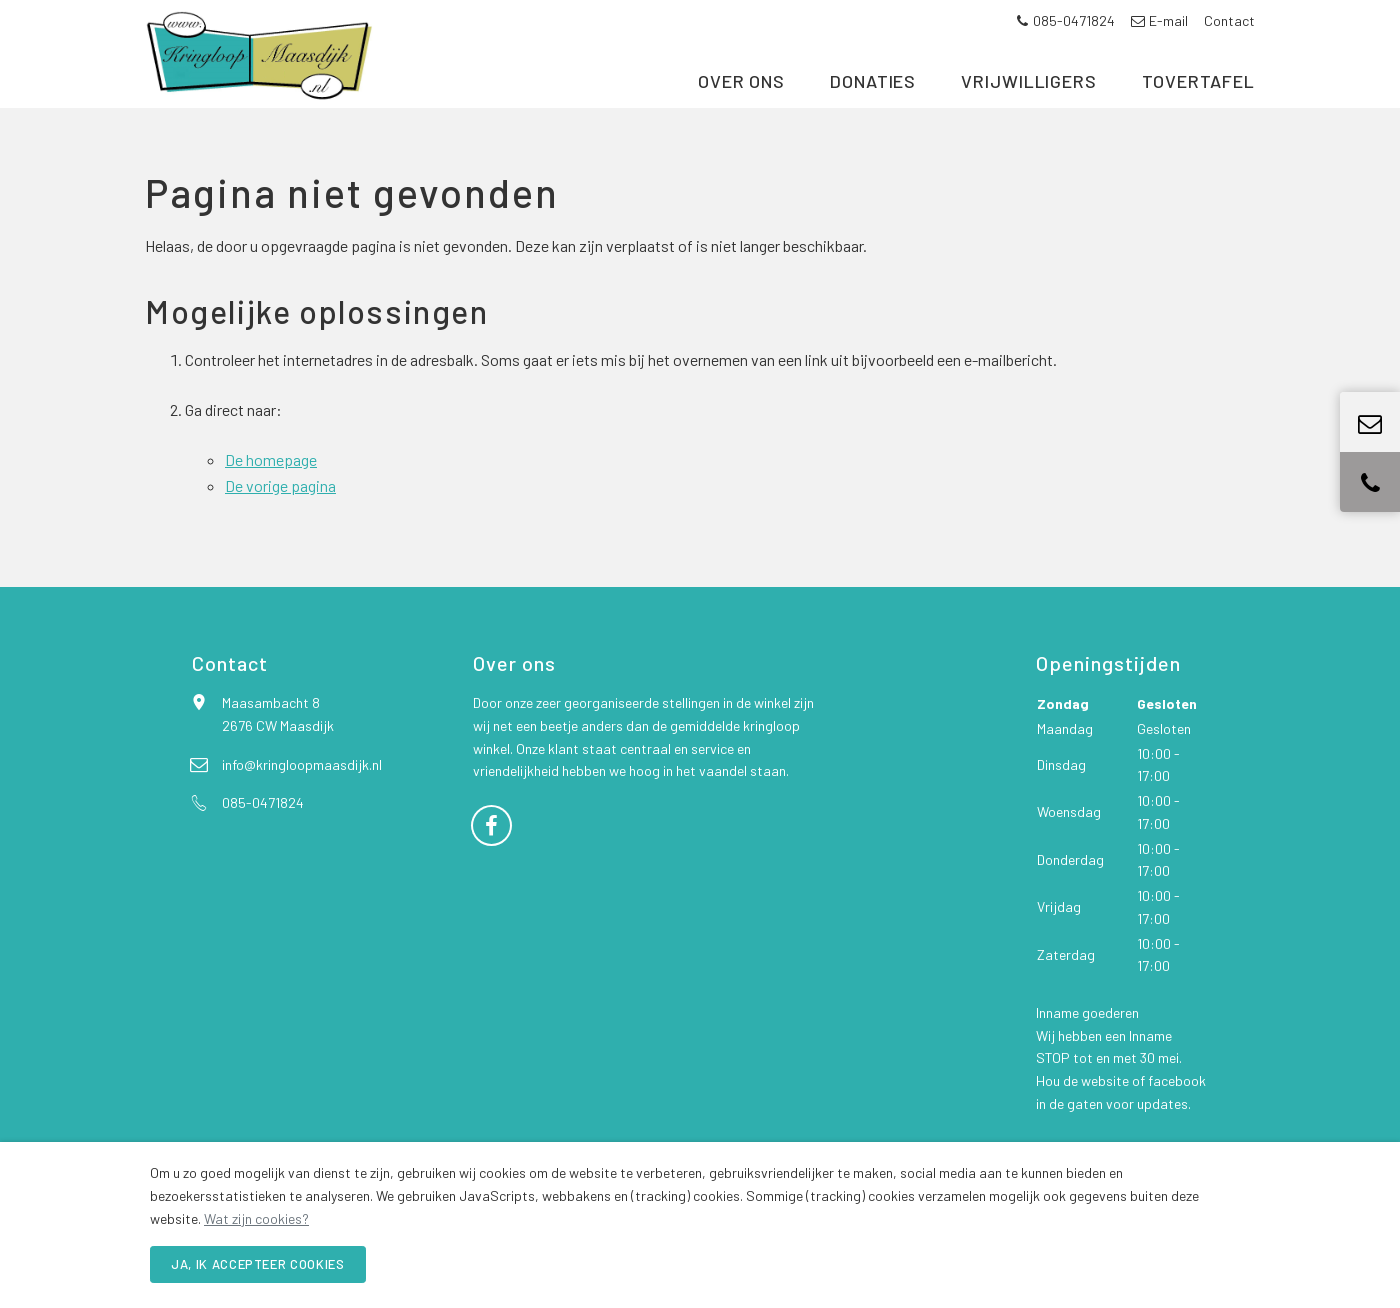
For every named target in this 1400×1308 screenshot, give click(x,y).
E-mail (1159, 20)
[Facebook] (491, 865)
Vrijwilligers (1029, 118)
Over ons (741, 118)
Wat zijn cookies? (256, 1218)
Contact (1229, 20)
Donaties (873, 118)
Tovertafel (1198, 118)
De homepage (271, 501)
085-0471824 (1065, 20)
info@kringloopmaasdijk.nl (302, 806)
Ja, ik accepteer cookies (258, 1264)
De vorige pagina (280, 527)
